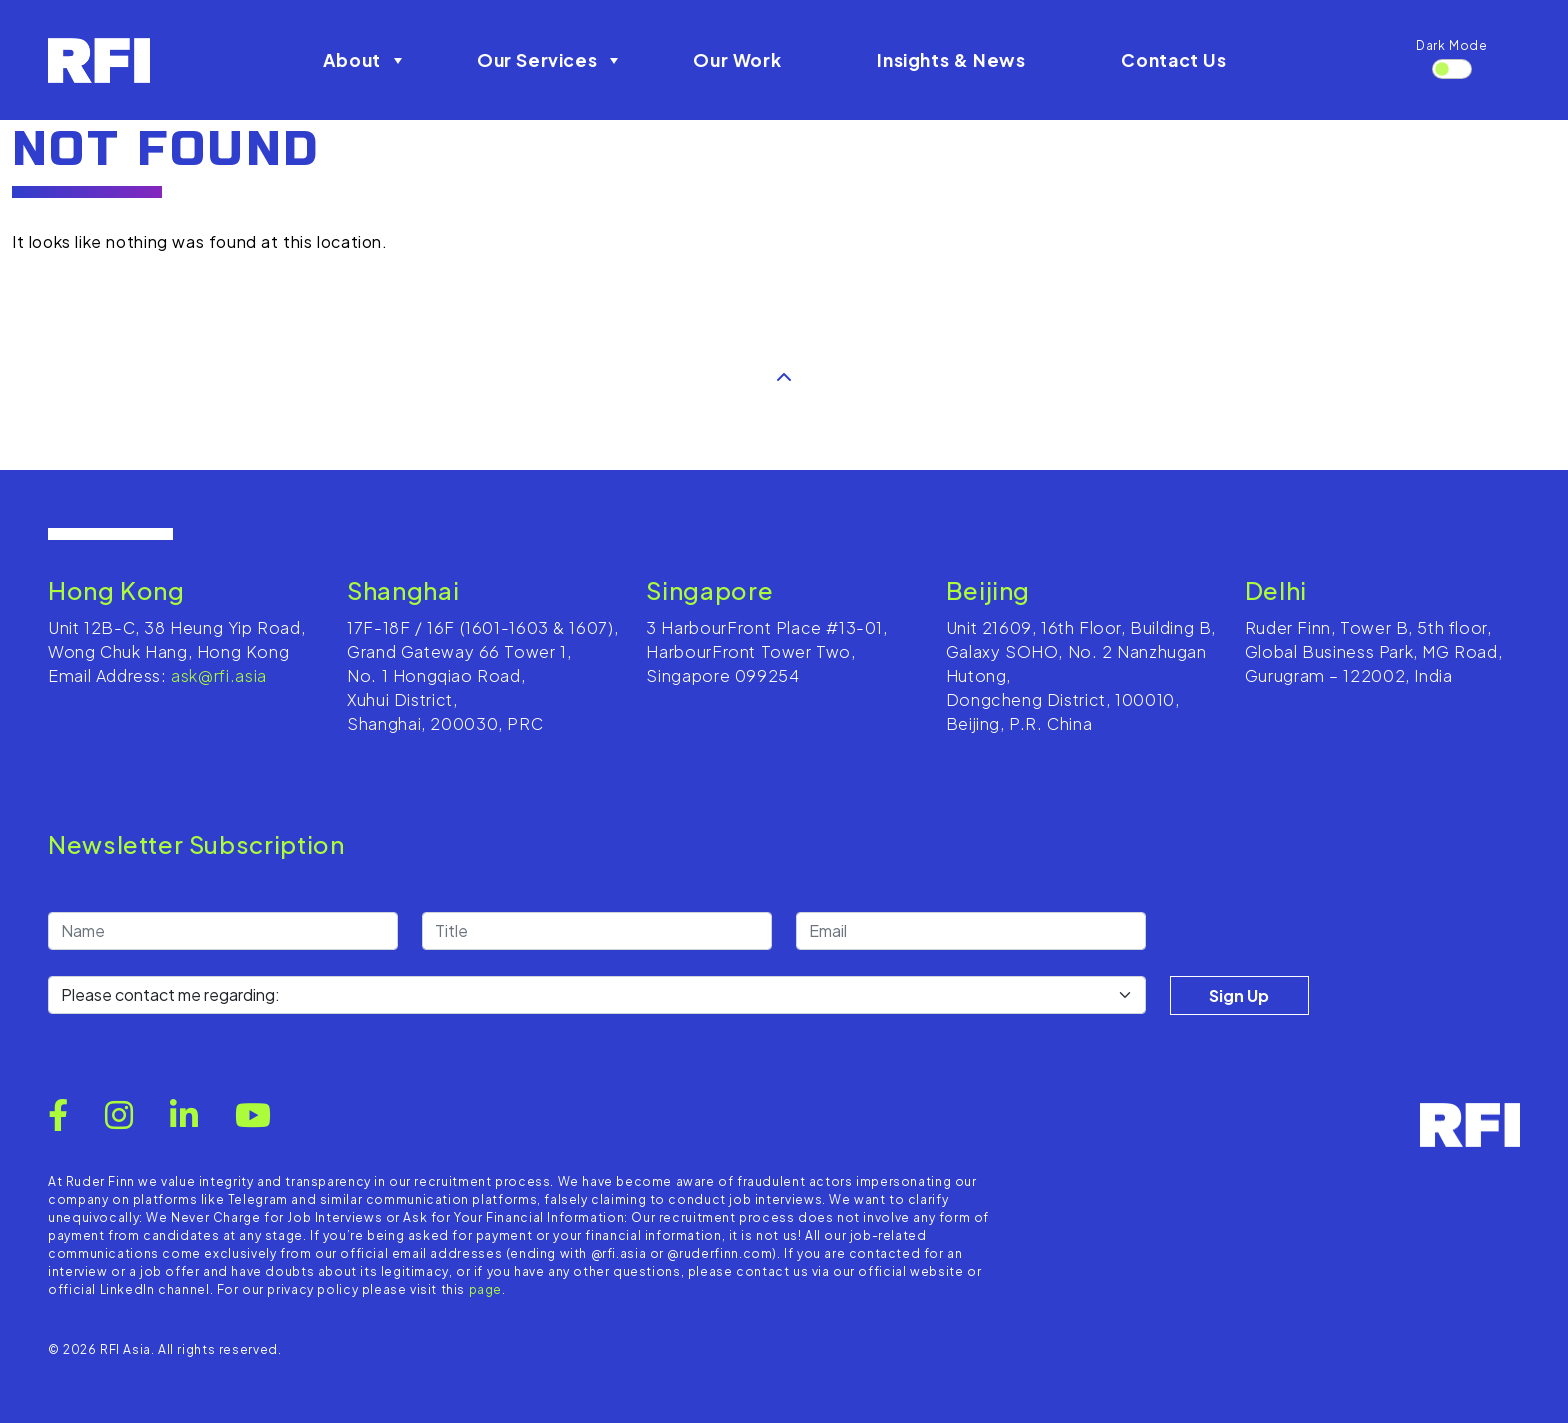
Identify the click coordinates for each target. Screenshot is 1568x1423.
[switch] (1452, 69)
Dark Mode (1452, 45)
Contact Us (1173, 60)
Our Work (737, 60)
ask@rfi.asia (219, 675)
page (486, 1289)
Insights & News (951, 60)
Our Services (550, 60)
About (365, 60)
